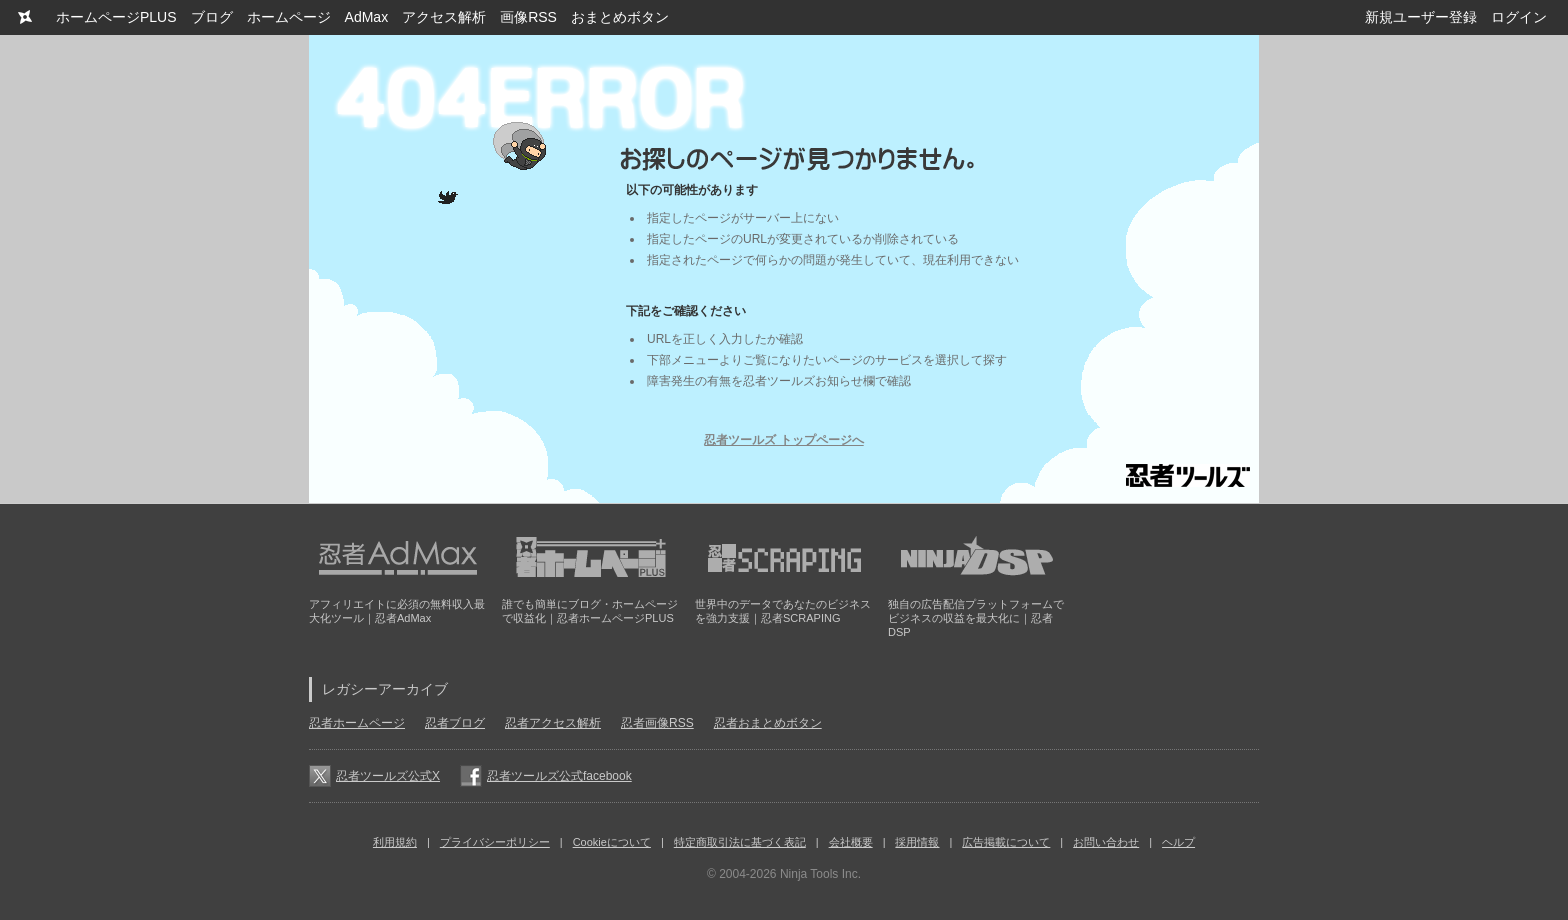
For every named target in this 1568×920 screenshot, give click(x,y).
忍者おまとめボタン (768, 723)
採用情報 (917, 842)
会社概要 (851, 842)
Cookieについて (612, 842)
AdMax (367, 17)
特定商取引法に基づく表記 (740, 842)
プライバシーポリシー (495, 842)
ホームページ (289, 17)
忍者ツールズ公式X (388, 776)
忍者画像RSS (657, 723)
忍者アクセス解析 (553, 723)
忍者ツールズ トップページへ (783, 440)
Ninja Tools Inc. (820, 874)
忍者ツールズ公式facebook (559, 776)
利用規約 (395, 842)
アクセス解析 (444, 17)
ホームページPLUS (116, 17)
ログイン (1519, 17)
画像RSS (528, 17)
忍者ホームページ (357, 723)
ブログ (212, 17)
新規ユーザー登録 (1421, 17)
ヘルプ (1178, 842)
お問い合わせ (1106, 842)
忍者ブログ (455, 723)
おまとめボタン (620, 17)
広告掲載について (1006, 842)
